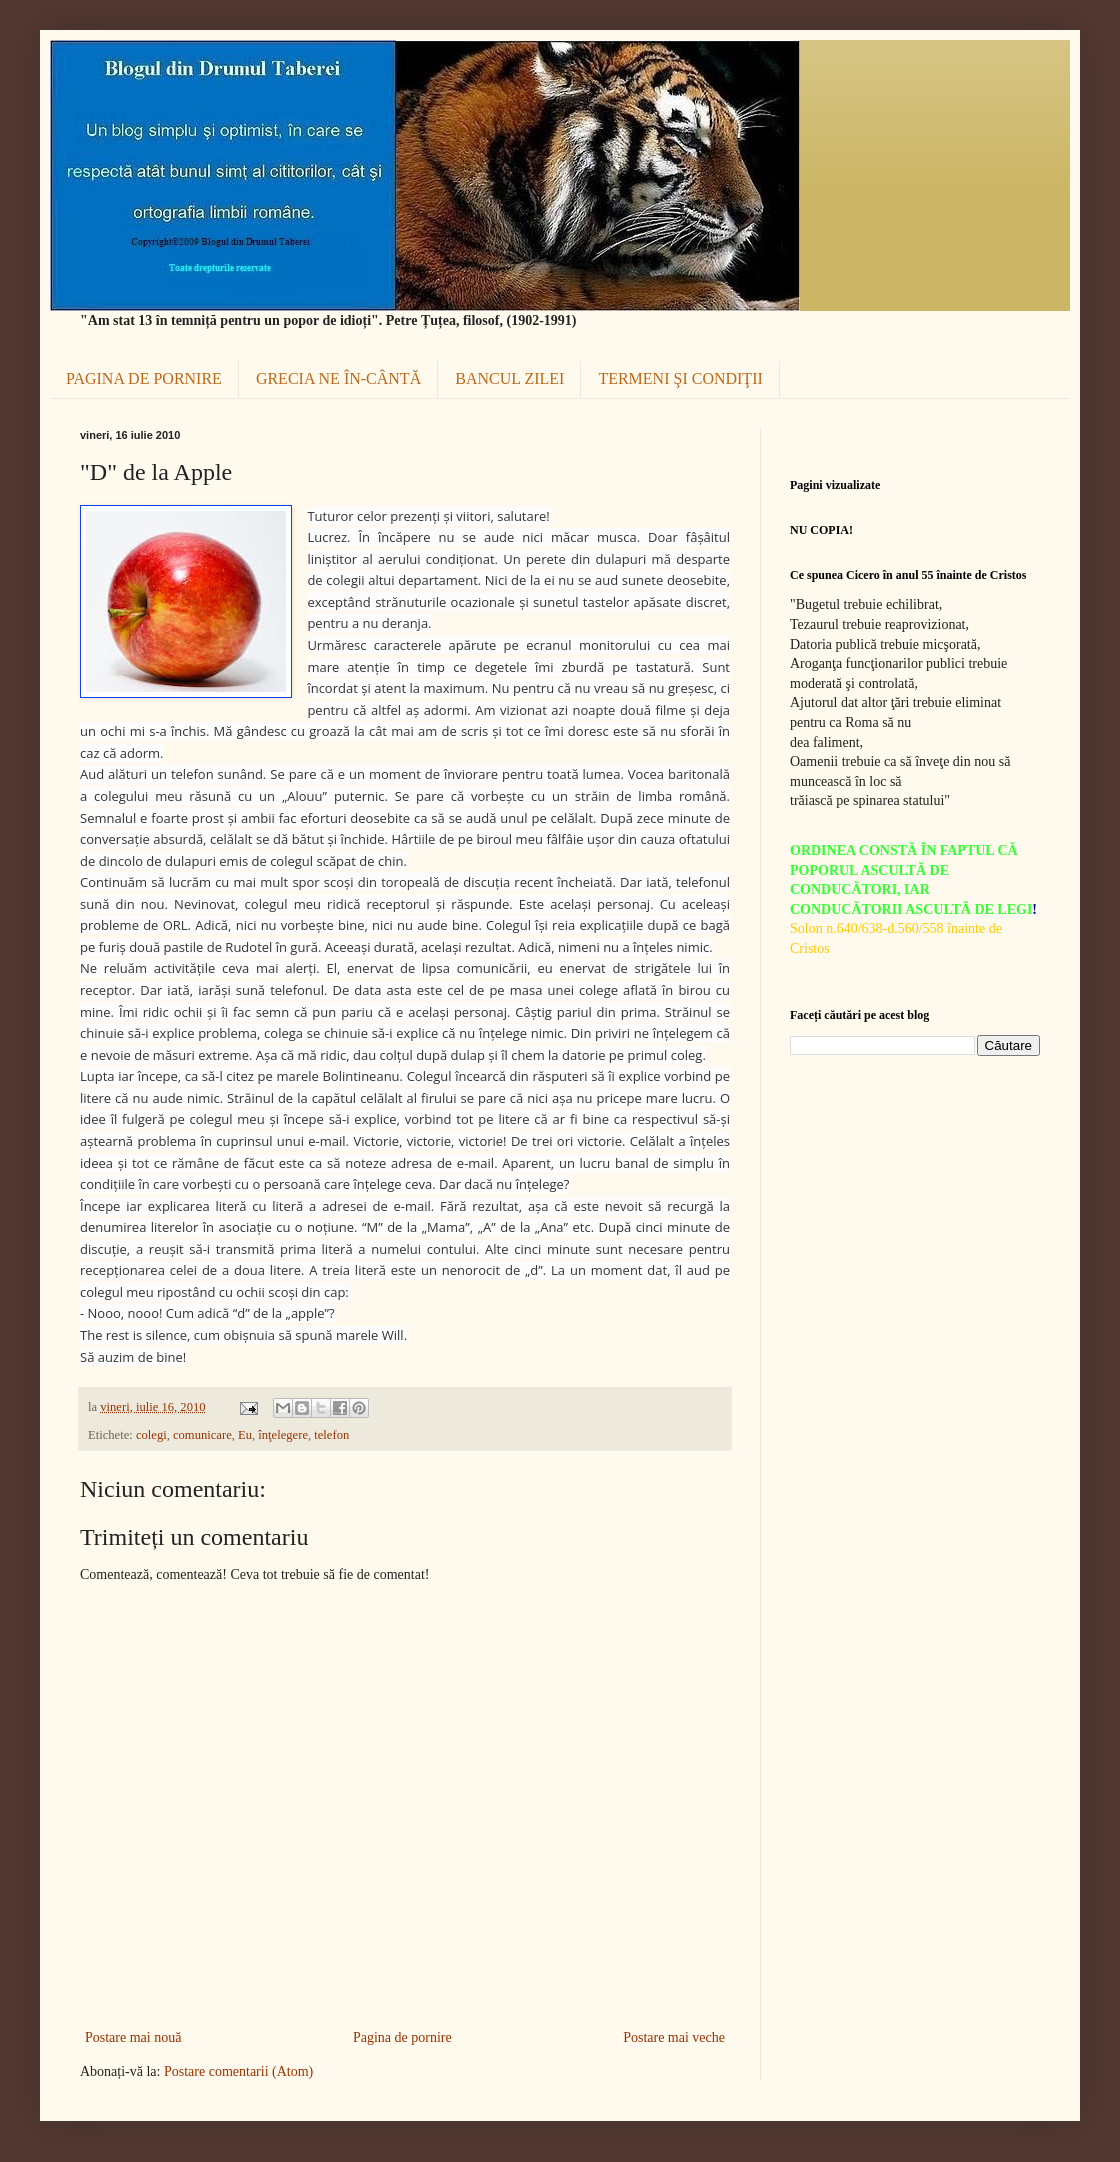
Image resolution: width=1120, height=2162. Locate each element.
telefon (331, 1435)
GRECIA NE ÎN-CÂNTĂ (338, 378)
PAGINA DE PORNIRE (144, 378)
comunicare (202, 1435)
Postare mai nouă (133, 2037)
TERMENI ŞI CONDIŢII (680, 378)
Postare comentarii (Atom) (238, 2071)
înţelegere (283, 1435)
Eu (245, 1435)
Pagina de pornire (402, 2037)
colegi (151, 1435)
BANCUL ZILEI (509, 378)
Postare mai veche (674, 2037)
